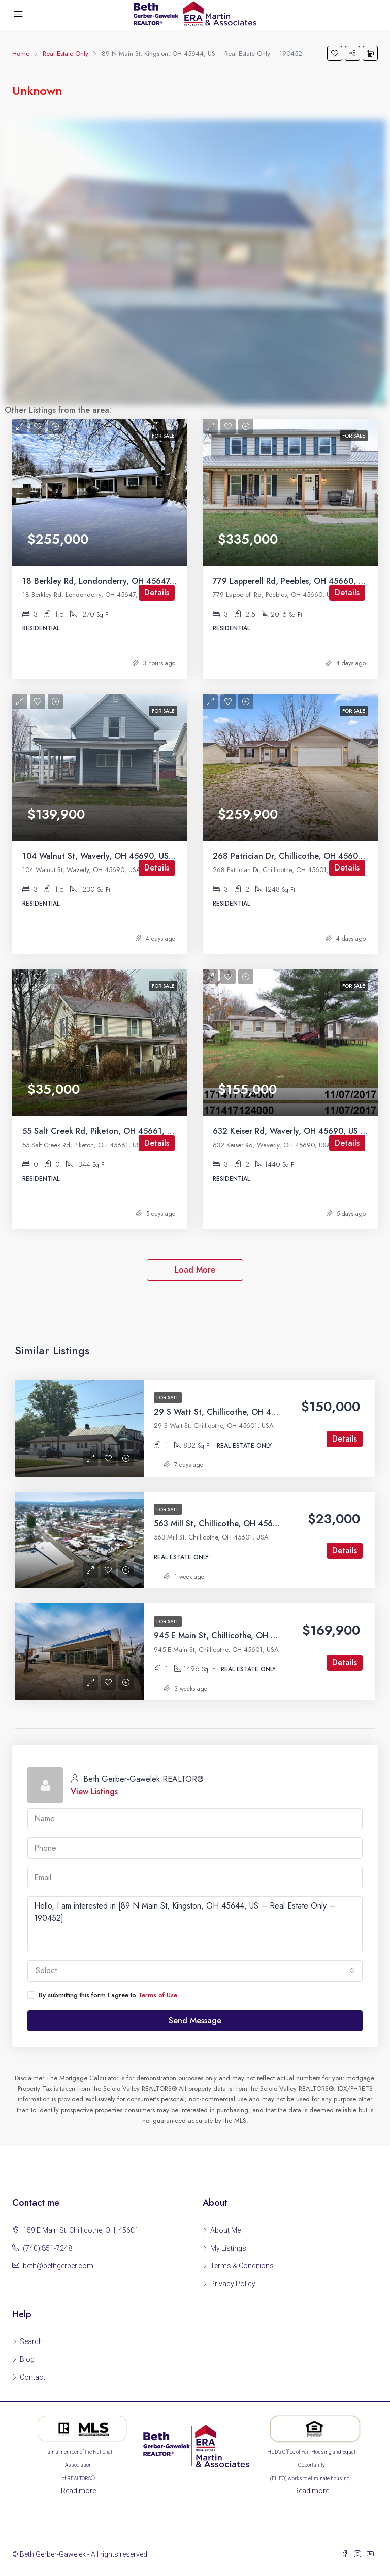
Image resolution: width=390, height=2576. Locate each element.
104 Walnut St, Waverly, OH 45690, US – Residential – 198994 (141, 856)
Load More (195, 1270)
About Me (225, 2230)
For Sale (167, 1397)
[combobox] (195, 1971)
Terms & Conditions (242, 2266)
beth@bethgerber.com (58, 2266)
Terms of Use (157, 1995)
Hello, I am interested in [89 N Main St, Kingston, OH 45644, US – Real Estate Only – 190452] (195, 1924)
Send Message (195, 2020)
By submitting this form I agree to (102, 1995)
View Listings (94, 1791)
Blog (27, 2359)
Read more (78, 2491)
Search (31, 2341)
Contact (32, 2377)
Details (156, 592)
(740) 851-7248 (47, 2248)
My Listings (228, 2248)
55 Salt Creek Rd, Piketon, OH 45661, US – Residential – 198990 (145, 1131)
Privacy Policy (232, 2284)
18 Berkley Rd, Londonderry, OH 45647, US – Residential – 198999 (149, 581)
